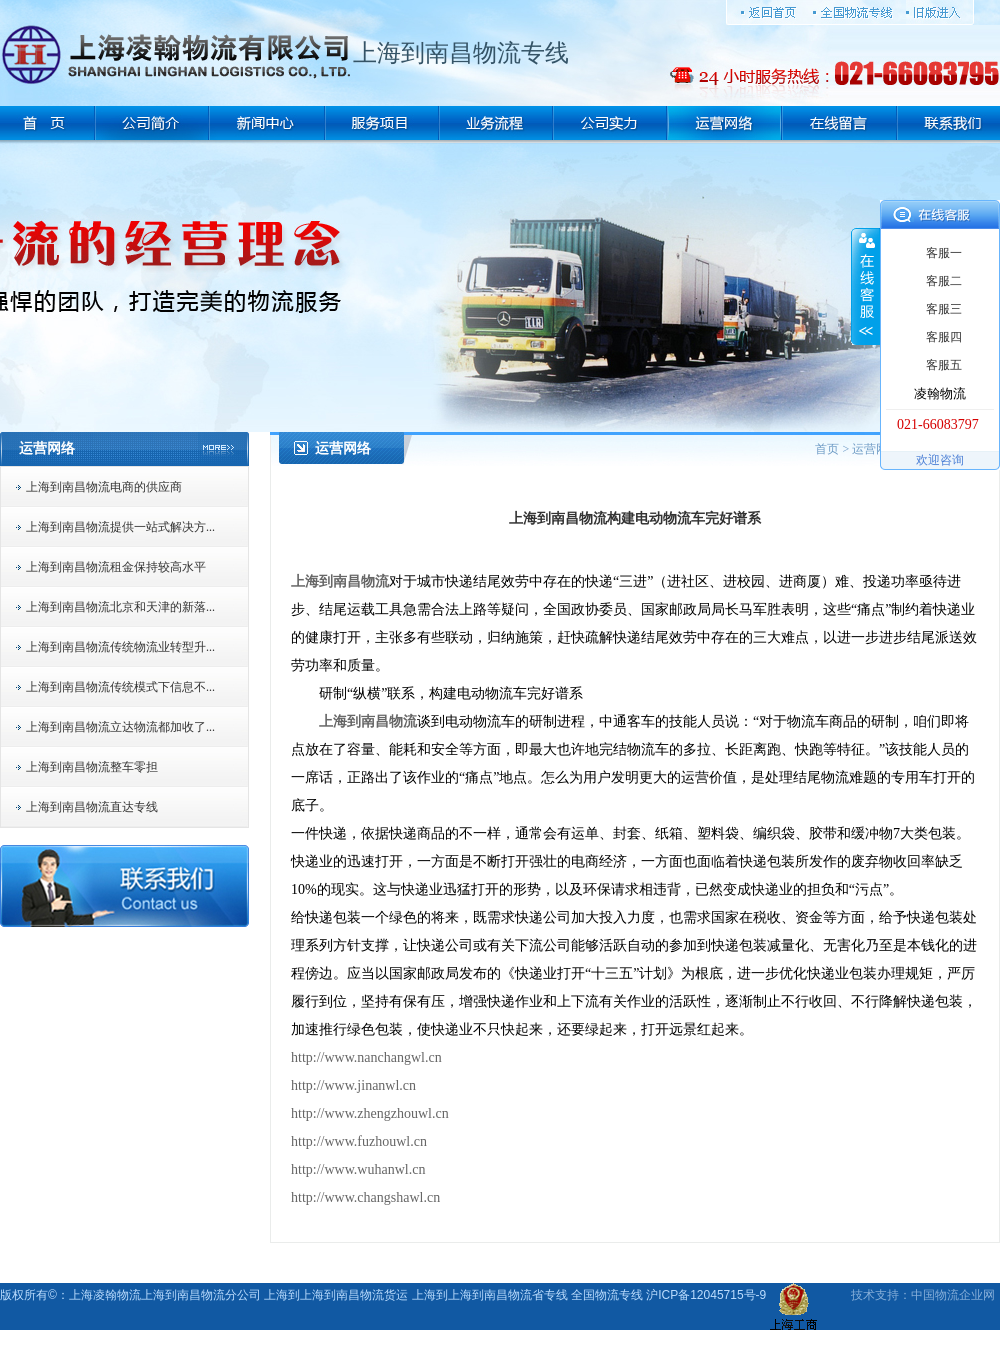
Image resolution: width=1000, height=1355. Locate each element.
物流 (947, 1295)
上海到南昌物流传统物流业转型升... (120, 647)
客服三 (944, 309)
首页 (827, 449)
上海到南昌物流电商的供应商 (104, 487)
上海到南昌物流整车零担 (92, 767)
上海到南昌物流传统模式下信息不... (120, 687)
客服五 (944, 365)
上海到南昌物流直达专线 (92, 807)
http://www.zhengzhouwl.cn (370, 1113)
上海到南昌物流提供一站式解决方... (120, 527)
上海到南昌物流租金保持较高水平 (116, 567)
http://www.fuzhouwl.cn (359, 1141)
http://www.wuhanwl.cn (358, 1169)
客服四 (944, 337)
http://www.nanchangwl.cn (366, 1057)
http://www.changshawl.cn (365, 1197)
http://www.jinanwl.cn (353, 1085)
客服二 (944, 281)
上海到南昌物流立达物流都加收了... (120, 727)
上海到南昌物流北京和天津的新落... (120, 607)
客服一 (944, 253)
